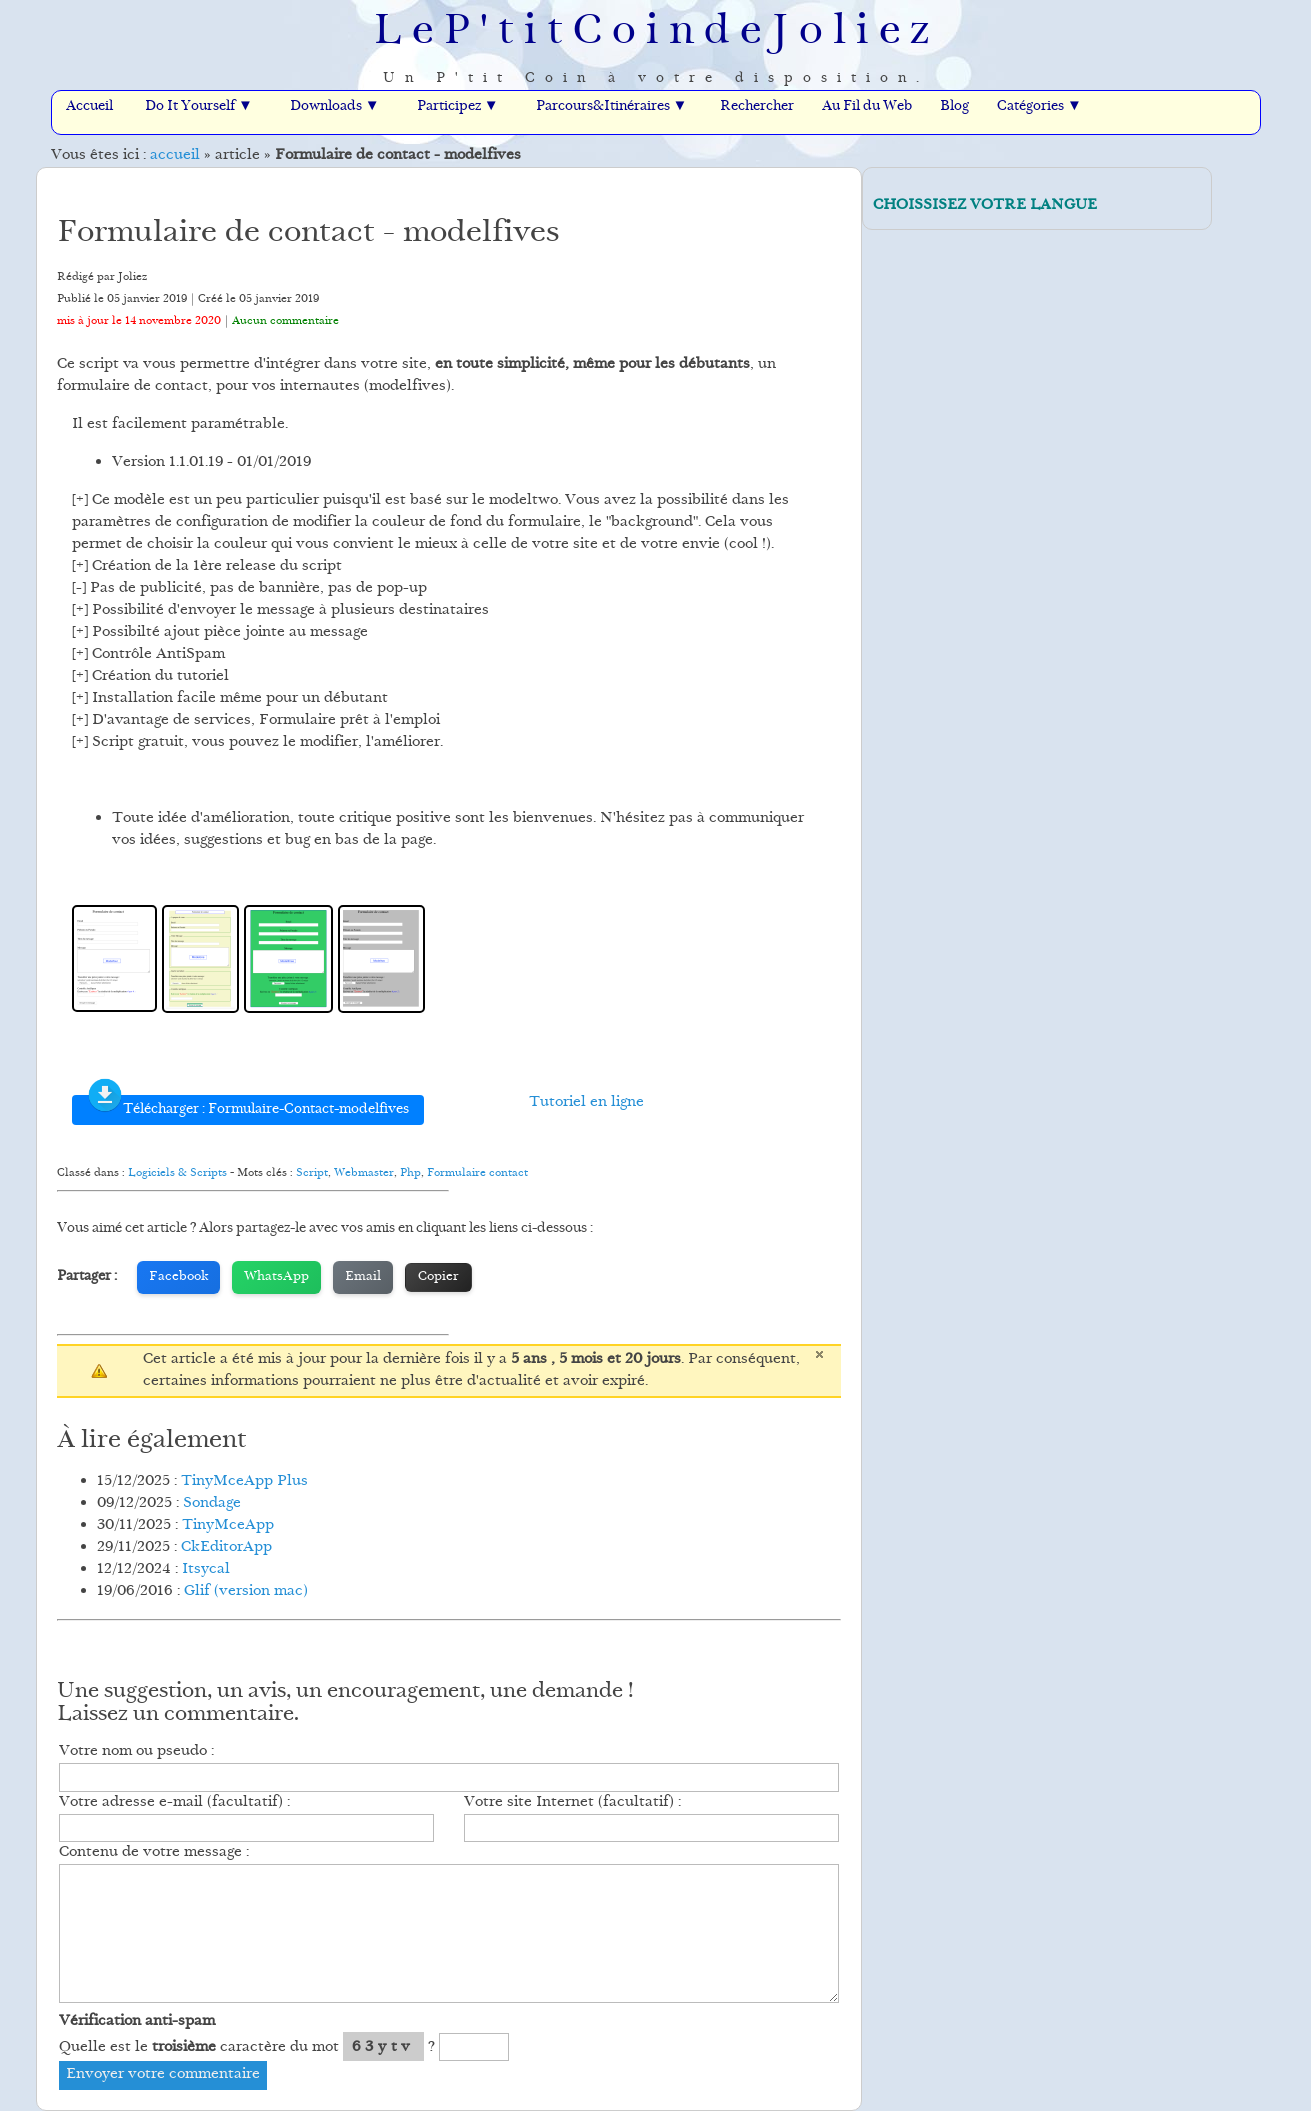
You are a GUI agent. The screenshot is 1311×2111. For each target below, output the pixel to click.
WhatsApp (276, 1277)
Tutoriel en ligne (586, 1102)
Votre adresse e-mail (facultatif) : (174, 1802)
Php (410, 1173)
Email (363, 1277)
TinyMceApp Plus (244, 1481)
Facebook (178, 1277)
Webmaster (364, 1173)
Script (312, 1173)
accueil (175, 155)
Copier (438, 1277)
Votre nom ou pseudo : (136, 1751)
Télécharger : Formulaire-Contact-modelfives (248, 1107)
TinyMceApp (228, 1525)
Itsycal (206, 1569)
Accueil (89, 107)
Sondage (212, 1503)
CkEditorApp (226, 1547)
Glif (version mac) (246, 1591)
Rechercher (757, 107)
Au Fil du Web (867, 107)
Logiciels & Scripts (177, 1173)
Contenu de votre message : (154, 1852)
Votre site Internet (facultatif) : (572, 1802)
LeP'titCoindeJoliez (656, 33)
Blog (954, 107)
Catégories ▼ (1039, 107)
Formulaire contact (477, 1173)
